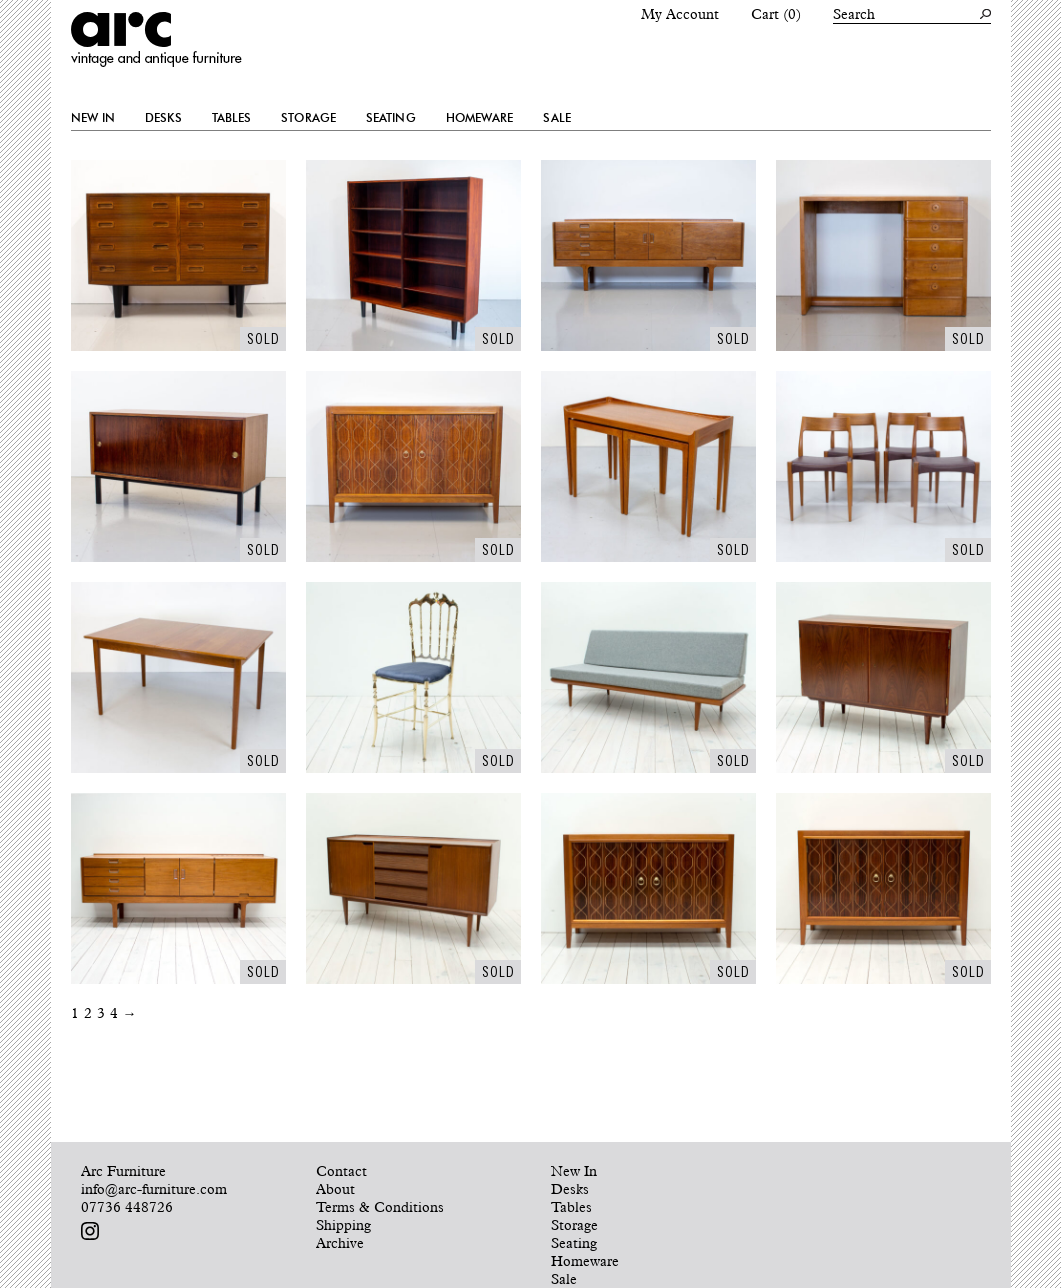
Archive (340, 1243)
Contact (341, 1171)
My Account (680, 14)
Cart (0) (776, 14)
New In (93, 118)
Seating (391, 118)
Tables (232, 118)
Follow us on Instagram (90, 1231)
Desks (163, 118)
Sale (556, 118)
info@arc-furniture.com (154, 1189)
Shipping (343, 1225)
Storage (308, 118)
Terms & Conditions (380, 1207)
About (335, 1189)
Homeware (480, 118)
